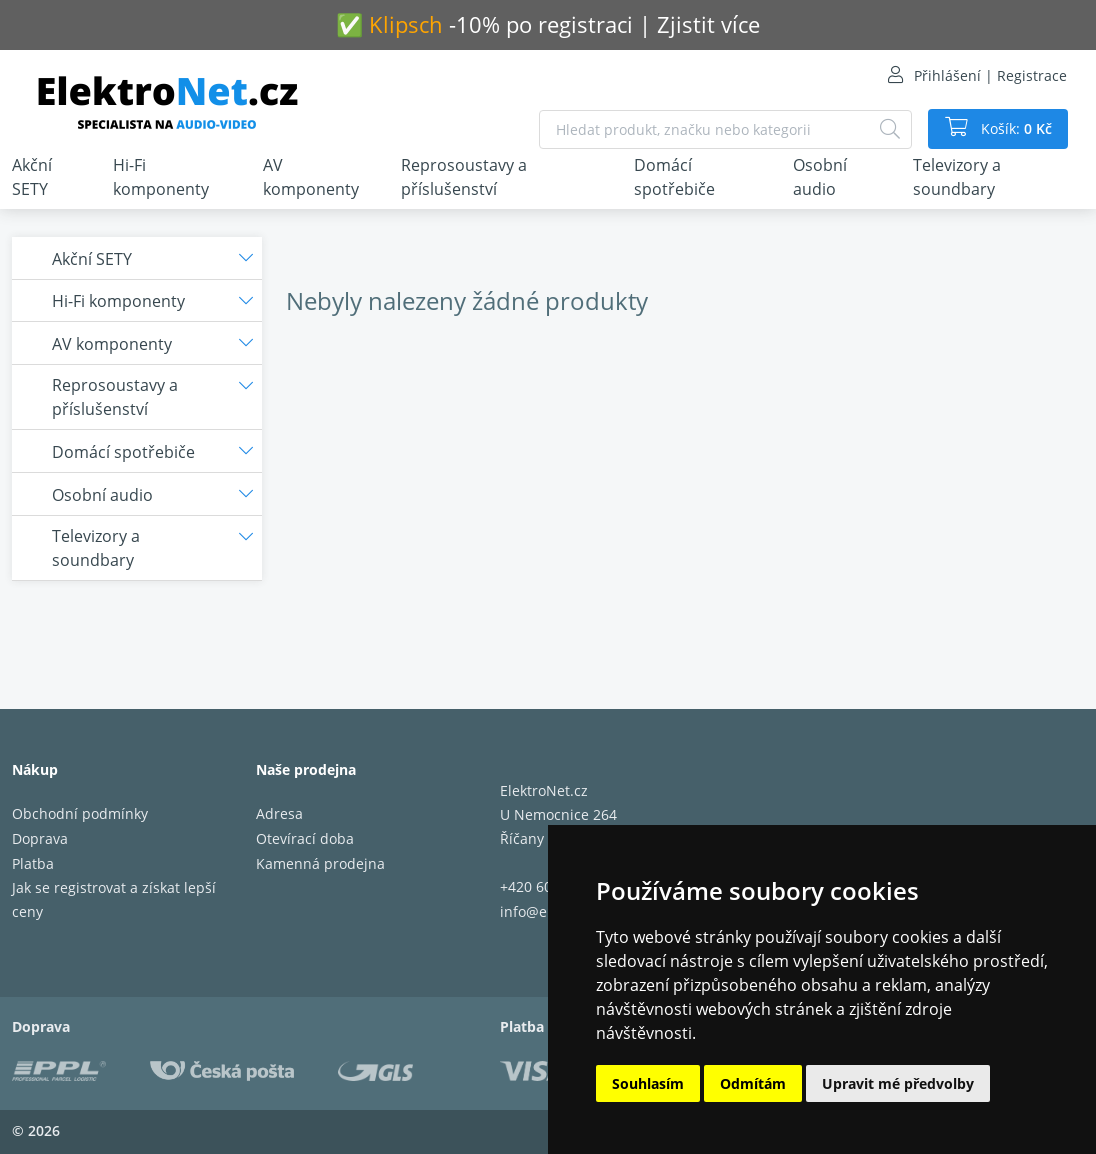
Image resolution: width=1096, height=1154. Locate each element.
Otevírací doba (305, 838)
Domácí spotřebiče (674, 177)
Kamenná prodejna (320, 863)
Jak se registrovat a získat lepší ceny (114, 899)
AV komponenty (311, 177)
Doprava (40, 838)
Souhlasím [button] (648, 1083)
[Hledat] (890, 129)
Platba (33, 863)
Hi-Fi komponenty (161, 177)
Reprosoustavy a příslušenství (464, 177)
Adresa (279, 813)
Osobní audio (820, 177)
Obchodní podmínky (80, 813)
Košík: (1014, 129)
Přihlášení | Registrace (990, 75)
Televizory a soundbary (957, 177)
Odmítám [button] (753, 1083)
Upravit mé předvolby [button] (898, 1083)
